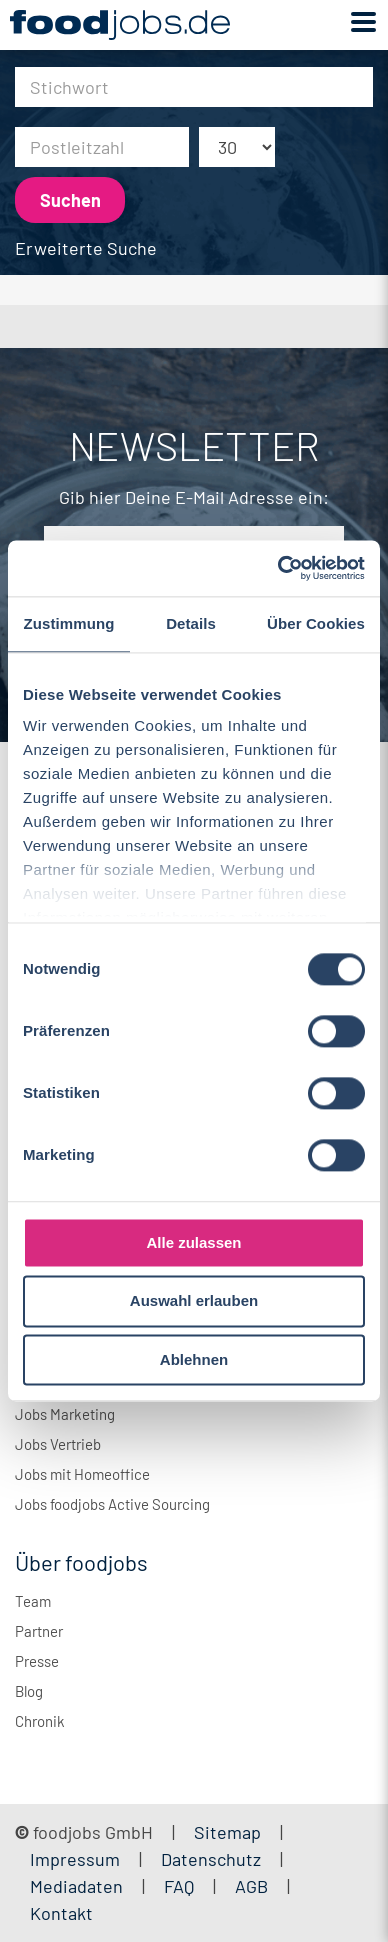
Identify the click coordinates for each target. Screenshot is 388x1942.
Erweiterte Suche (86, 248)
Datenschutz (213, 1859)
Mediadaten (76, 1886)
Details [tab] (191, 623)
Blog (29, 1691)
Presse (37, 1661)
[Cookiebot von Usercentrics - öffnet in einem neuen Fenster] (278, 568)
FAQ (179, 1886)
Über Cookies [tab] (316, 623)
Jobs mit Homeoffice (82, 1474)
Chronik (40, 1721)
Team (33, 1601)
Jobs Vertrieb (58, 1444)
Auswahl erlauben (194, 1301)
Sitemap (227, 1832)
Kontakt (61, 1913)
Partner (39, 1631)
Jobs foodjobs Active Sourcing (112, 1504)
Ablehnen (194, 1359)
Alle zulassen (193, 1242)
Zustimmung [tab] (69, 623)
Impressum (75, 1859)
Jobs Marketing (65, 1414)
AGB (253, 1886)
